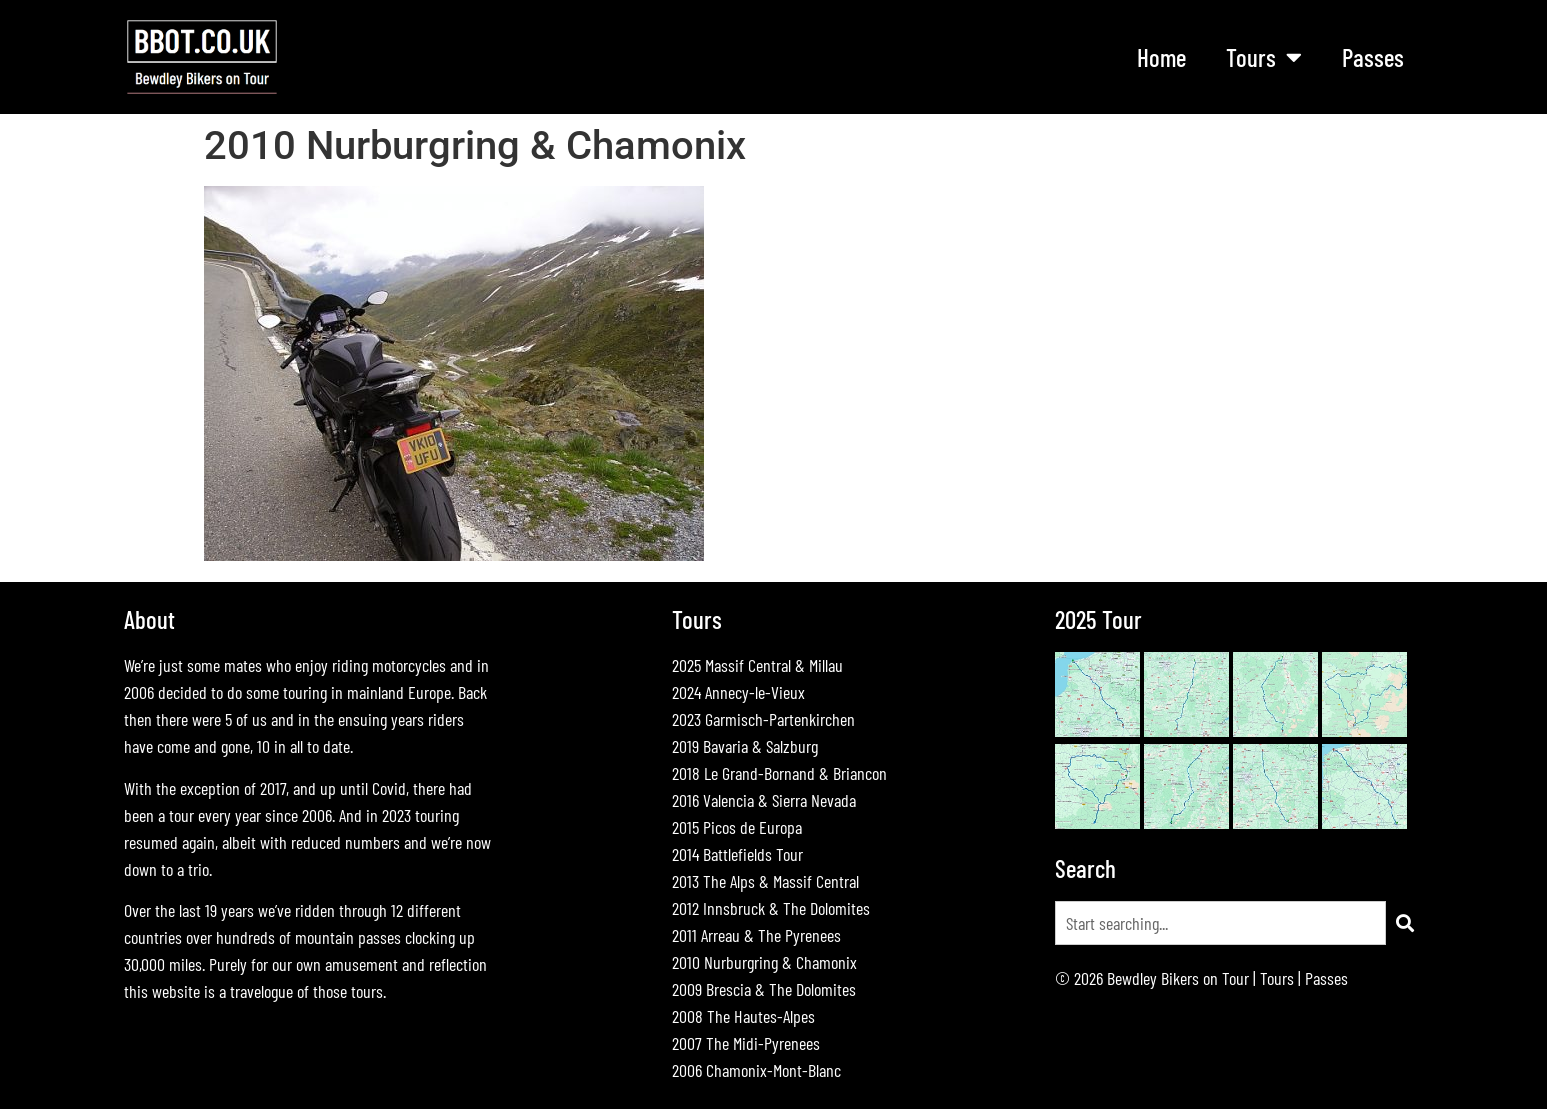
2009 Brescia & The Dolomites (764, 989)
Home (1161, 57)
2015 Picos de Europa (737, 827)
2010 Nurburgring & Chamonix (764, 962)
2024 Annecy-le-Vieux (738, 692)
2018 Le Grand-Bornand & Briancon (779, 773)
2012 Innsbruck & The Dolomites (771, 908)
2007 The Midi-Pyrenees (746, 1043)
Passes (1373, 57)
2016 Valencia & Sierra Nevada (764, 800)
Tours (1264, 56)
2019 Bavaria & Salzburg (745, 746)
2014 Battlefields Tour (737, 854)
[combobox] (1220, 923)
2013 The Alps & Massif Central (765, 881)
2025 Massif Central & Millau (757, 665)
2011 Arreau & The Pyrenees (756, 935)
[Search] (1405, 923)
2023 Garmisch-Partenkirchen (763, 719)
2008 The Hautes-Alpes (743, 1016)
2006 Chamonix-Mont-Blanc (756, 1070)
